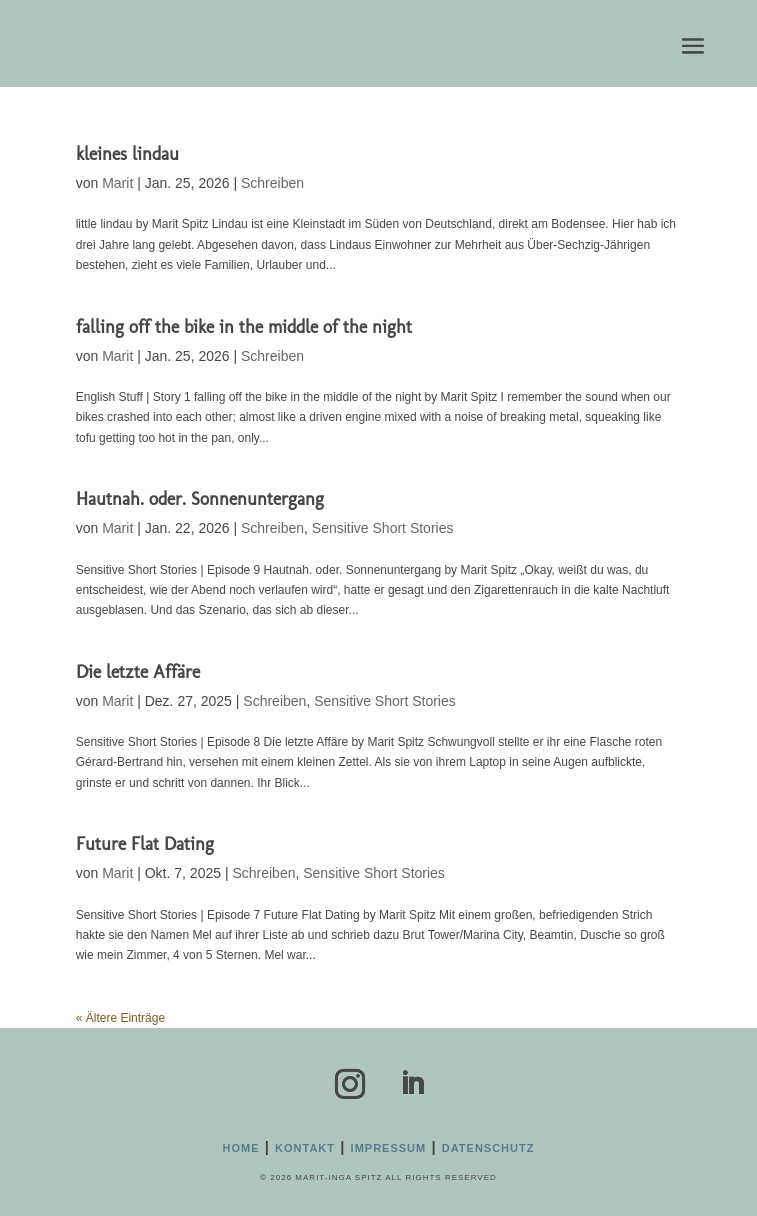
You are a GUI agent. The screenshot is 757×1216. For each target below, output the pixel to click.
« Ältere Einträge (120, 1018)
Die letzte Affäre (138, 672)
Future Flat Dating (145, 844)
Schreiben (272, 183)
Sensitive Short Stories (383, 528)
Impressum (389, 1148)
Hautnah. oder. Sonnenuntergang (200, 499)
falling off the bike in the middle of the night (244, 327)
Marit (117, 183)
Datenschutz (488, 1148)
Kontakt (305, 1148)
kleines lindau (127, 154)
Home (241, 1148)
